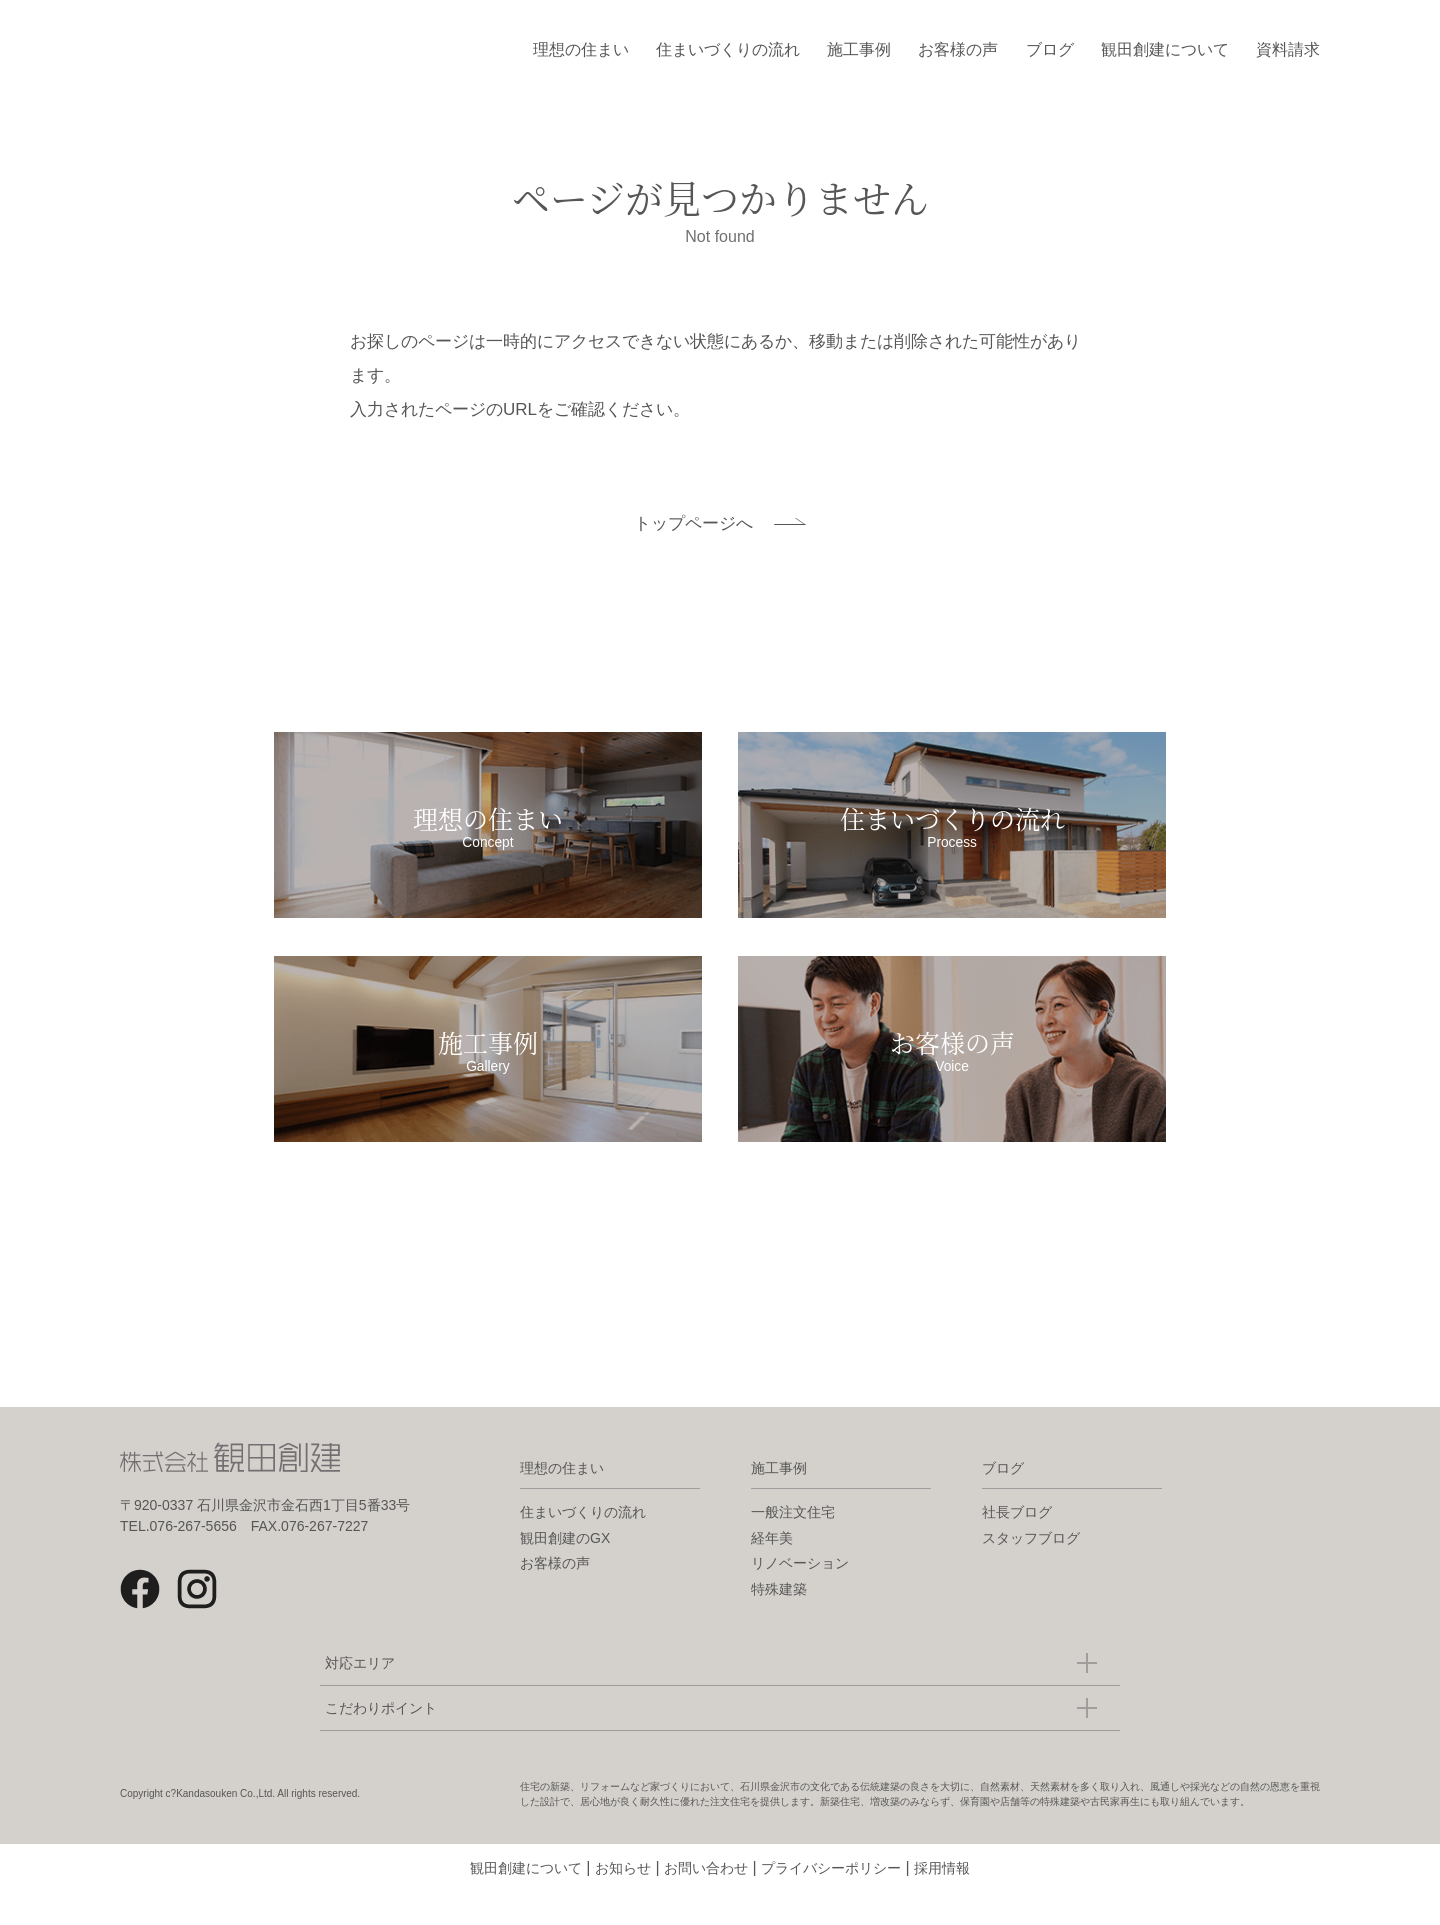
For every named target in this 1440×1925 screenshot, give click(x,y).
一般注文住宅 (793, 1544)
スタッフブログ (1031, 1570)
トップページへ (693, 523)
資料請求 (1288, 49)
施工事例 (859, 49)
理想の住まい (581, 49)
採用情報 (942, 1900)
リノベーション (800, 1595)
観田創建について (1165, 49)
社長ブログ (1017, 1544)
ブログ (1050, 49)
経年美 (772, 1570)
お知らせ (623, 1900)
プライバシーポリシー (831, 1900)
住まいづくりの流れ (728, 49)
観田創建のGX (565, 1570)
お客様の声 (958, 49)
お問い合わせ (706, 1900)
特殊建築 (779, 1621)
